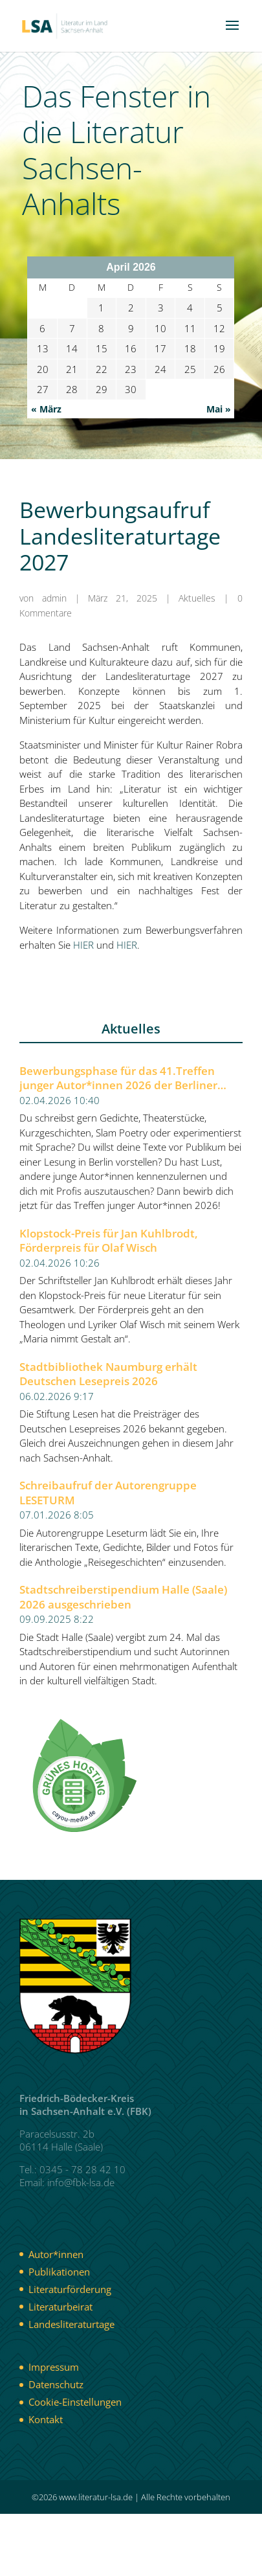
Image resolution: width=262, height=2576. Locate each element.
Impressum (53, 2366)
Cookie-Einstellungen (75, 2401)
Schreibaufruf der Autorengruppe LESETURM (108, 1493)
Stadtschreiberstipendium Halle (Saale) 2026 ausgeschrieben (123, 1597)
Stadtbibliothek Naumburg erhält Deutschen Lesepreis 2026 (108, 1374)
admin (54, 598)
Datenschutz (55, 2384)
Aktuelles (197, 598)
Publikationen (59, 2271)
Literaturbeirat (60, 2306)
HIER (83, 944)
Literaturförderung (69, 2289)
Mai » (218, 409)
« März (46, 409)
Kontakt (45, 2419)
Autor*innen (55, 2254)
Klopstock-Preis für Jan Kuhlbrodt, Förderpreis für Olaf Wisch (108, 1241)
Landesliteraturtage (71, 2324)
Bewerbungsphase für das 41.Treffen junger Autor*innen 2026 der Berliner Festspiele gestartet (118, 1078)
